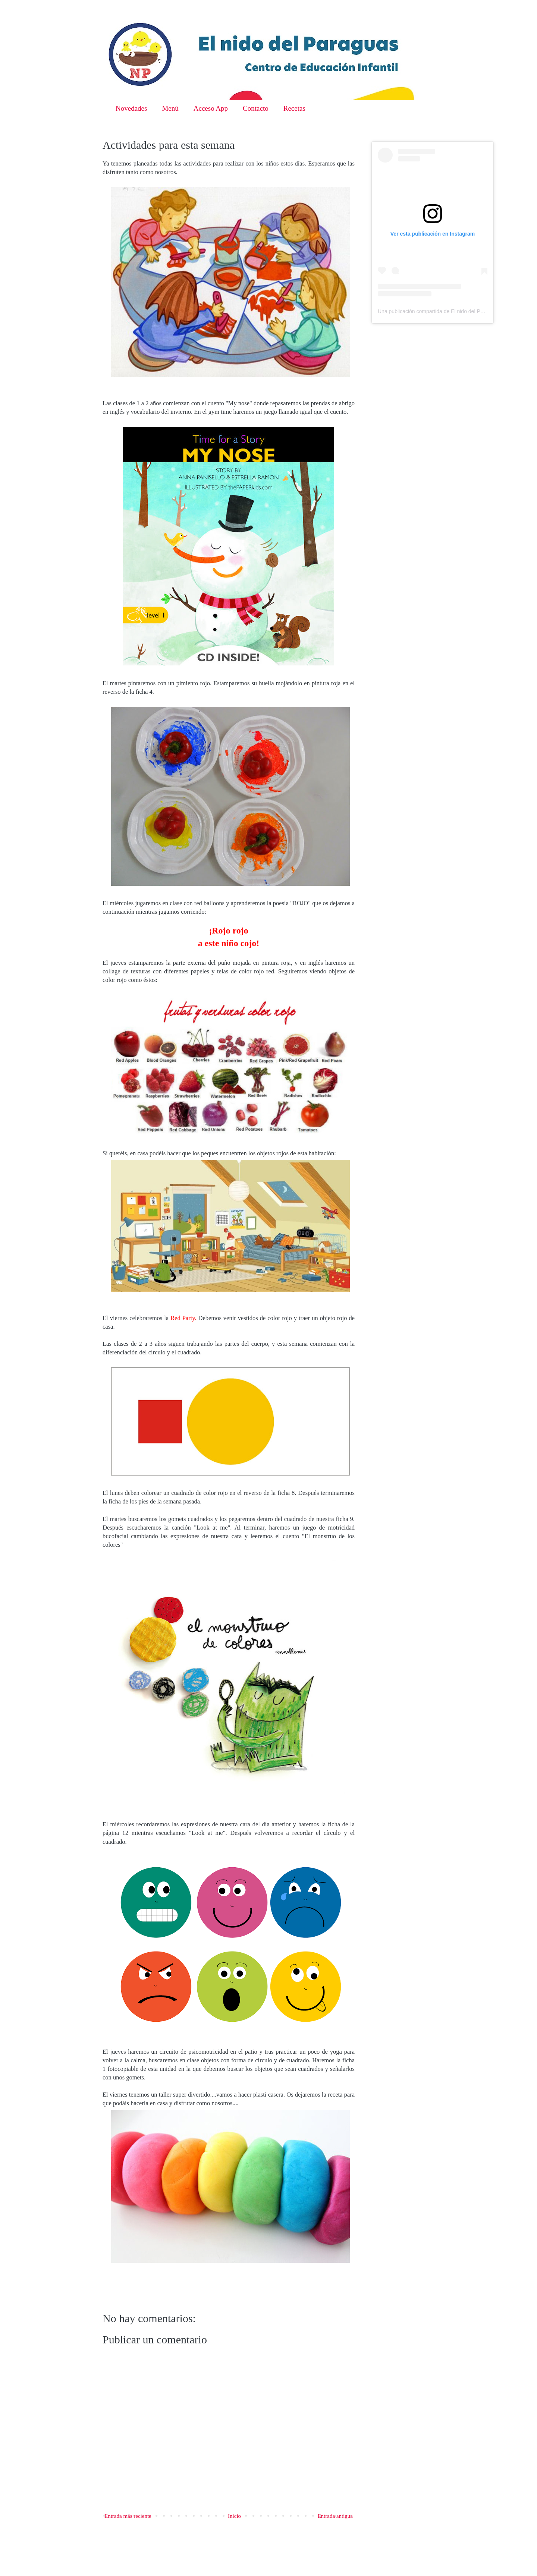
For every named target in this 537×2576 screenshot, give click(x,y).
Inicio (234, 2516)
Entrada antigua (335, 2516)
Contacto (255, 108)
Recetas (294, 108)
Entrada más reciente (127, 2516)
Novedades (131, 108)
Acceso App (211, 108)
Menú (170, 108)
